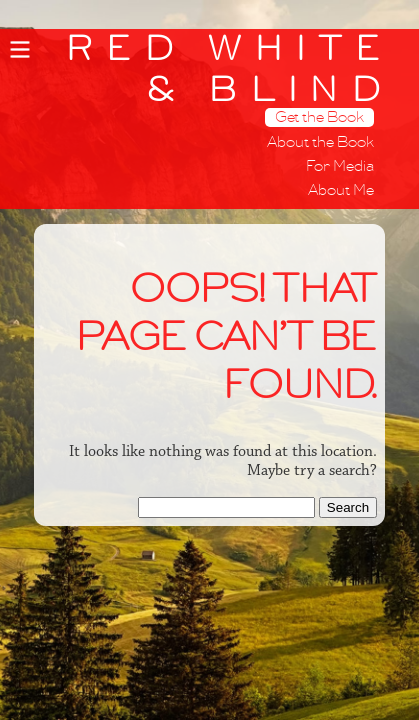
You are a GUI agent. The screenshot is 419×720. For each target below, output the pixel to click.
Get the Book (319, 117)
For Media (340, 166)
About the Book (320, 142)
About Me (341, 190)
